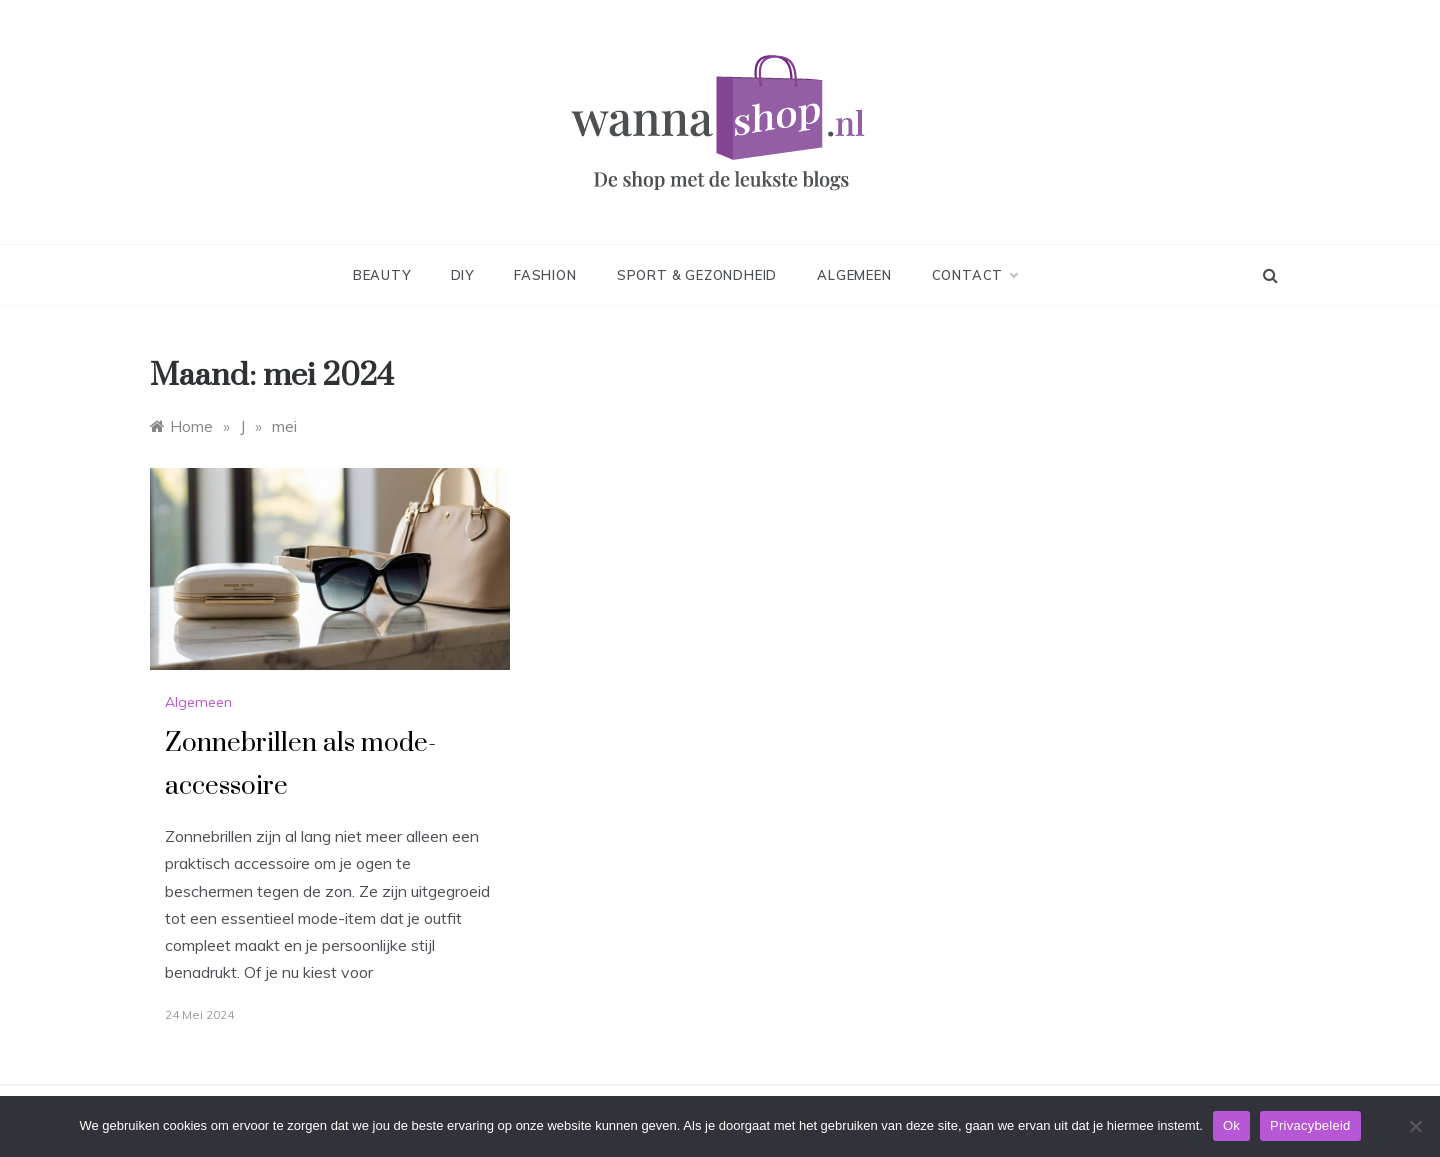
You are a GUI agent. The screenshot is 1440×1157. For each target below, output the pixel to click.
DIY (462, 275)
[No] (1415, 1126)
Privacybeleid (1310, 1125)
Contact (975, 275)
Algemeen (854, 275)
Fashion (545, 275)
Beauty (382, 275)
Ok (1231, 1125)
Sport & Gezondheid (697, 275)
